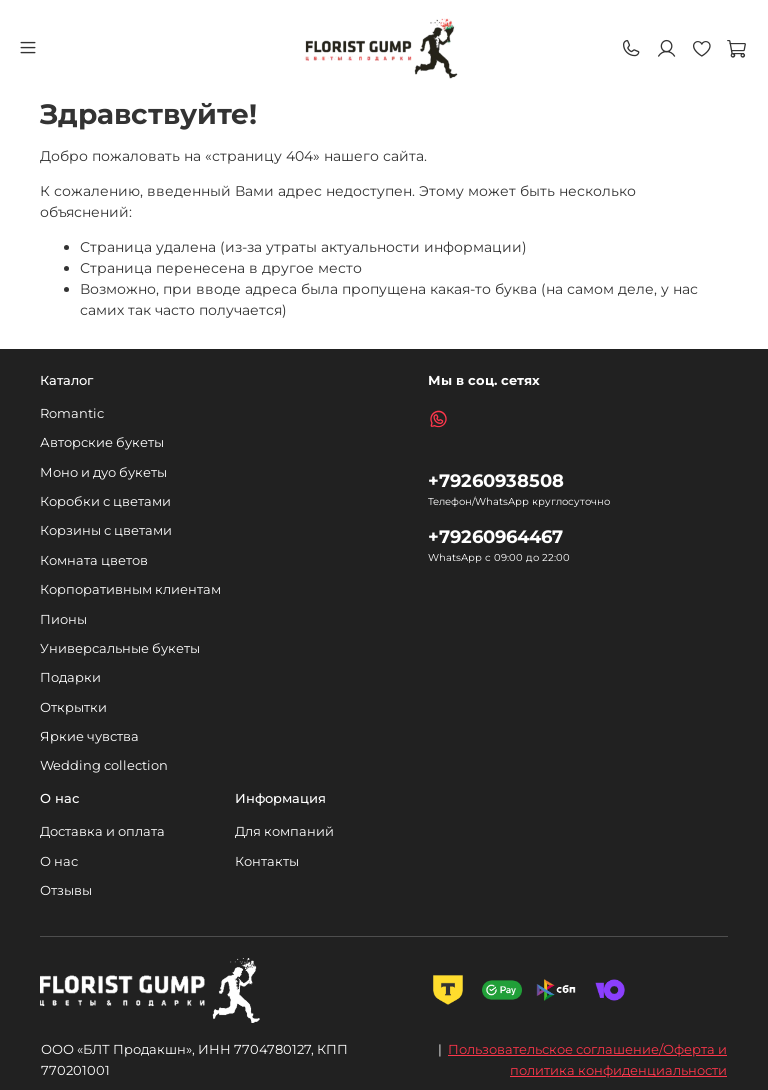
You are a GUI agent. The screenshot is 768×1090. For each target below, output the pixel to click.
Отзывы (66, 890)
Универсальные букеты (120, 648)
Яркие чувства (89, 736)
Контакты (267, 861)
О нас (59, 861)
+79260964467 (495, 536)
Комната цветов (94, 560)
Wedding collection (104, 765)
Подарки (70, 677)
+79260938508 (496, 480)
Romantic (72, 413)
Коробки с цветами (105, 501)
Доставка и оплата (102, 831)
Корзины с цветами (106, 530)
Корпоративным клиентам (130, 589)
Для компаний (284, 831)
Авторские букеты (102, 442)
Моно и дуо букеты (103, 472)
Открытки (73, 707)
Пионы (63, 619)
